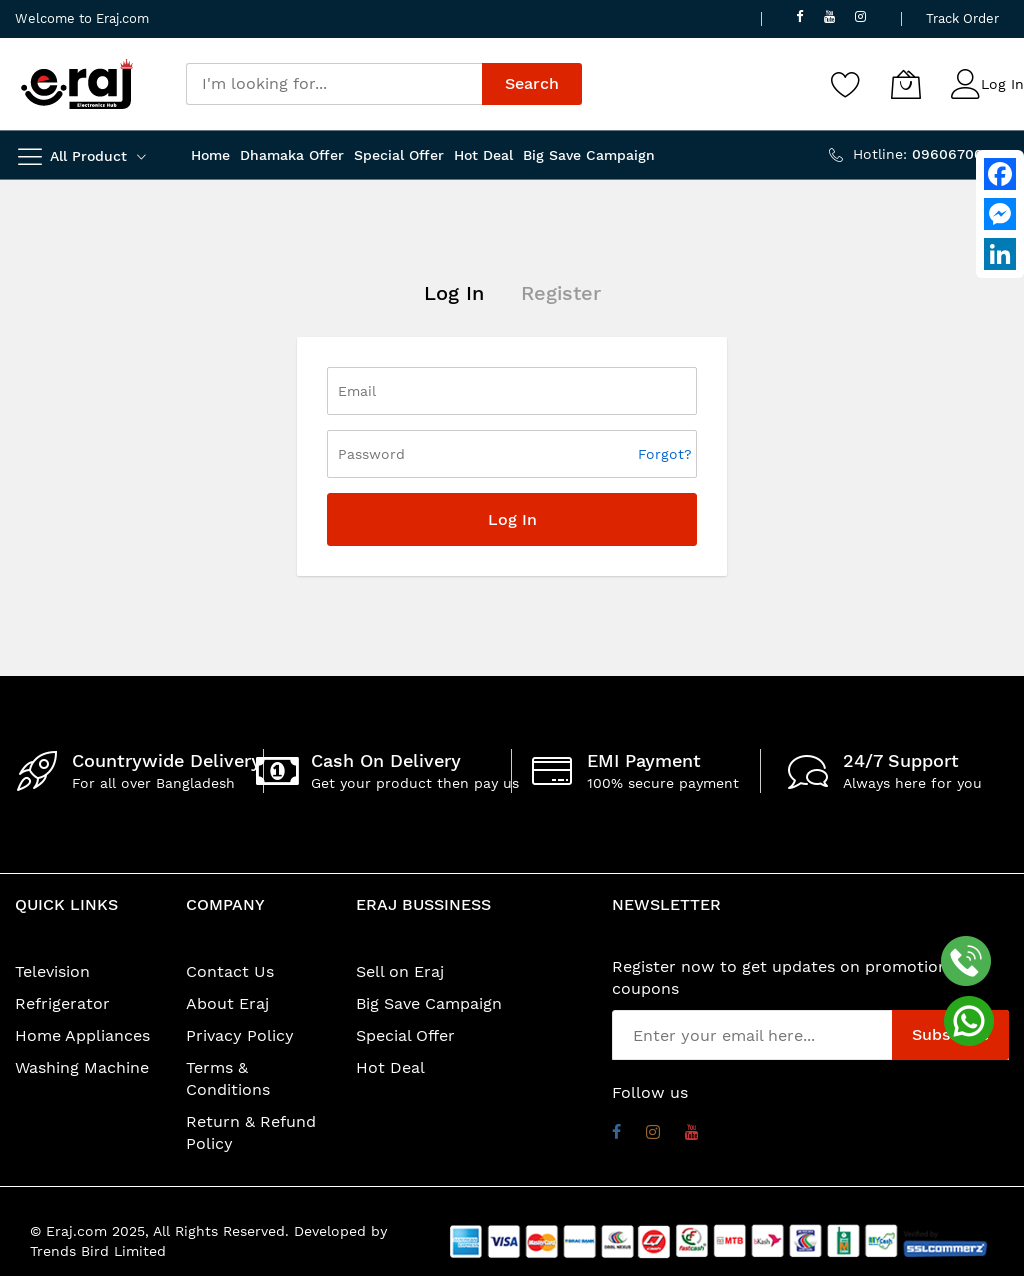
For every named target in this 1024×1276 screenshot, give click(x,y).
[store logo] (77, 84)
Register (561, 293)
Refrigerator (62, 1003)
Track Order (962, 18)
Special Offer (405, 1035)
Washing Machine (82, 1067)
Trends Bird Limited (98, 1251)
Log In (1002, 84)
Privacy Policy (240, 1035)
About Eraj (227, 1003)
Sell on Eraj (400, 971)
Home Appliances (82, 1035)
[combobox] (334, 84)
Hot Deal (390, 1067)
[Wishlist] (846, 84)
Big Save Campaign (429, 1003)
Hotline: (931, 154)
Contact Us (230, 971)
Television (52, 971)
